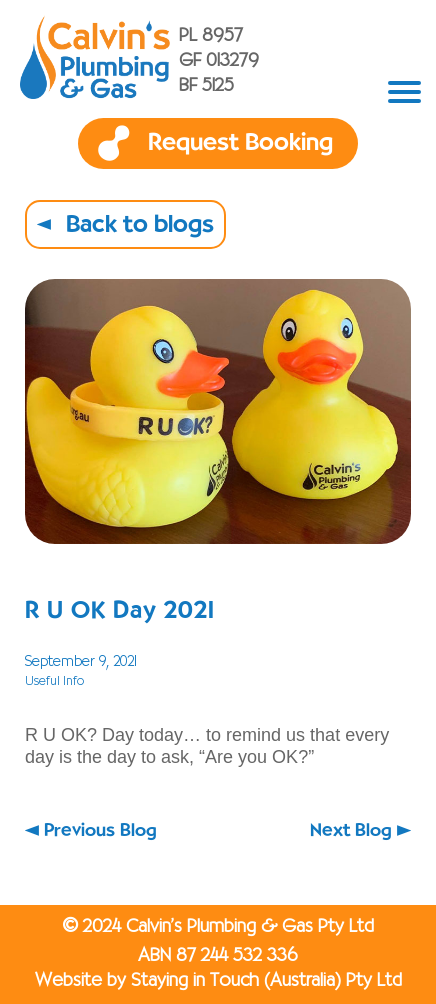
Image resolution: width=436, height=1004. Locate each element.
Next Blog (351, 830)
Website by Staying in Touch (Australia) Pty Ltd (218, 981)
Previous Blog (100, 830)
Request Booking (240, 143)
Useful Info (54, 681)
